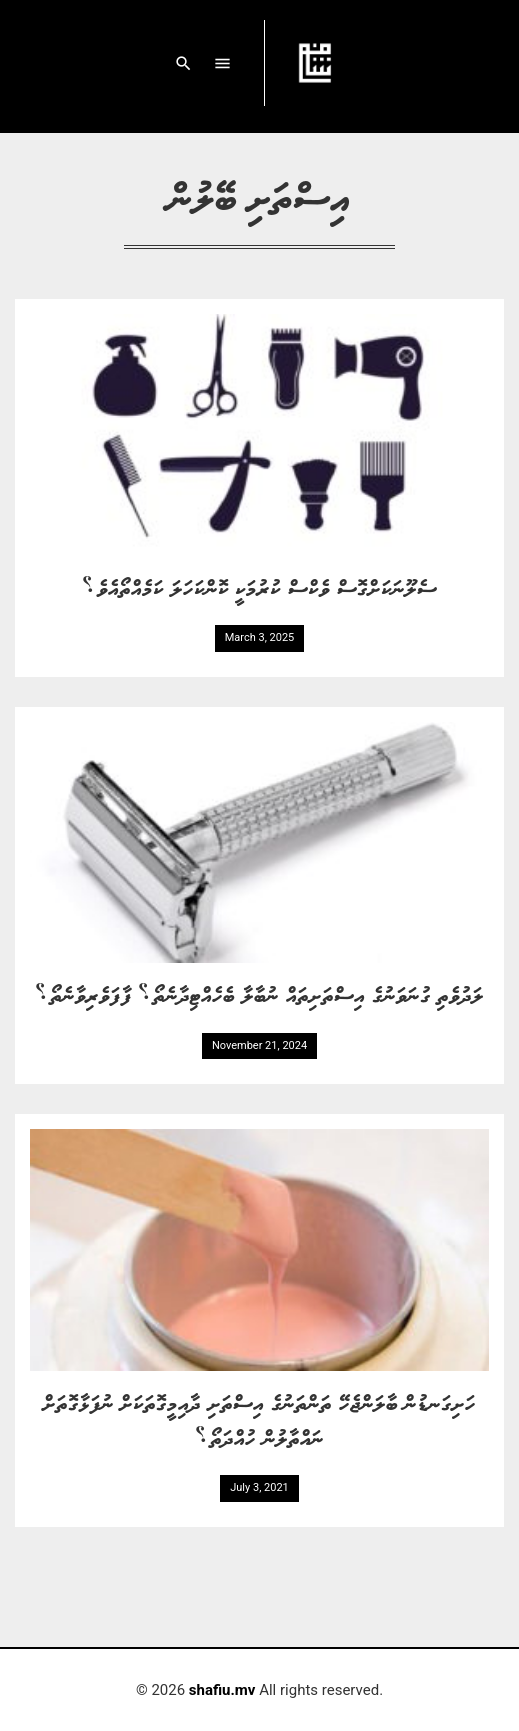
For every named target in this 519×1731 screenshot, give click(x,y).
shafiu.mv (222, 1690)
